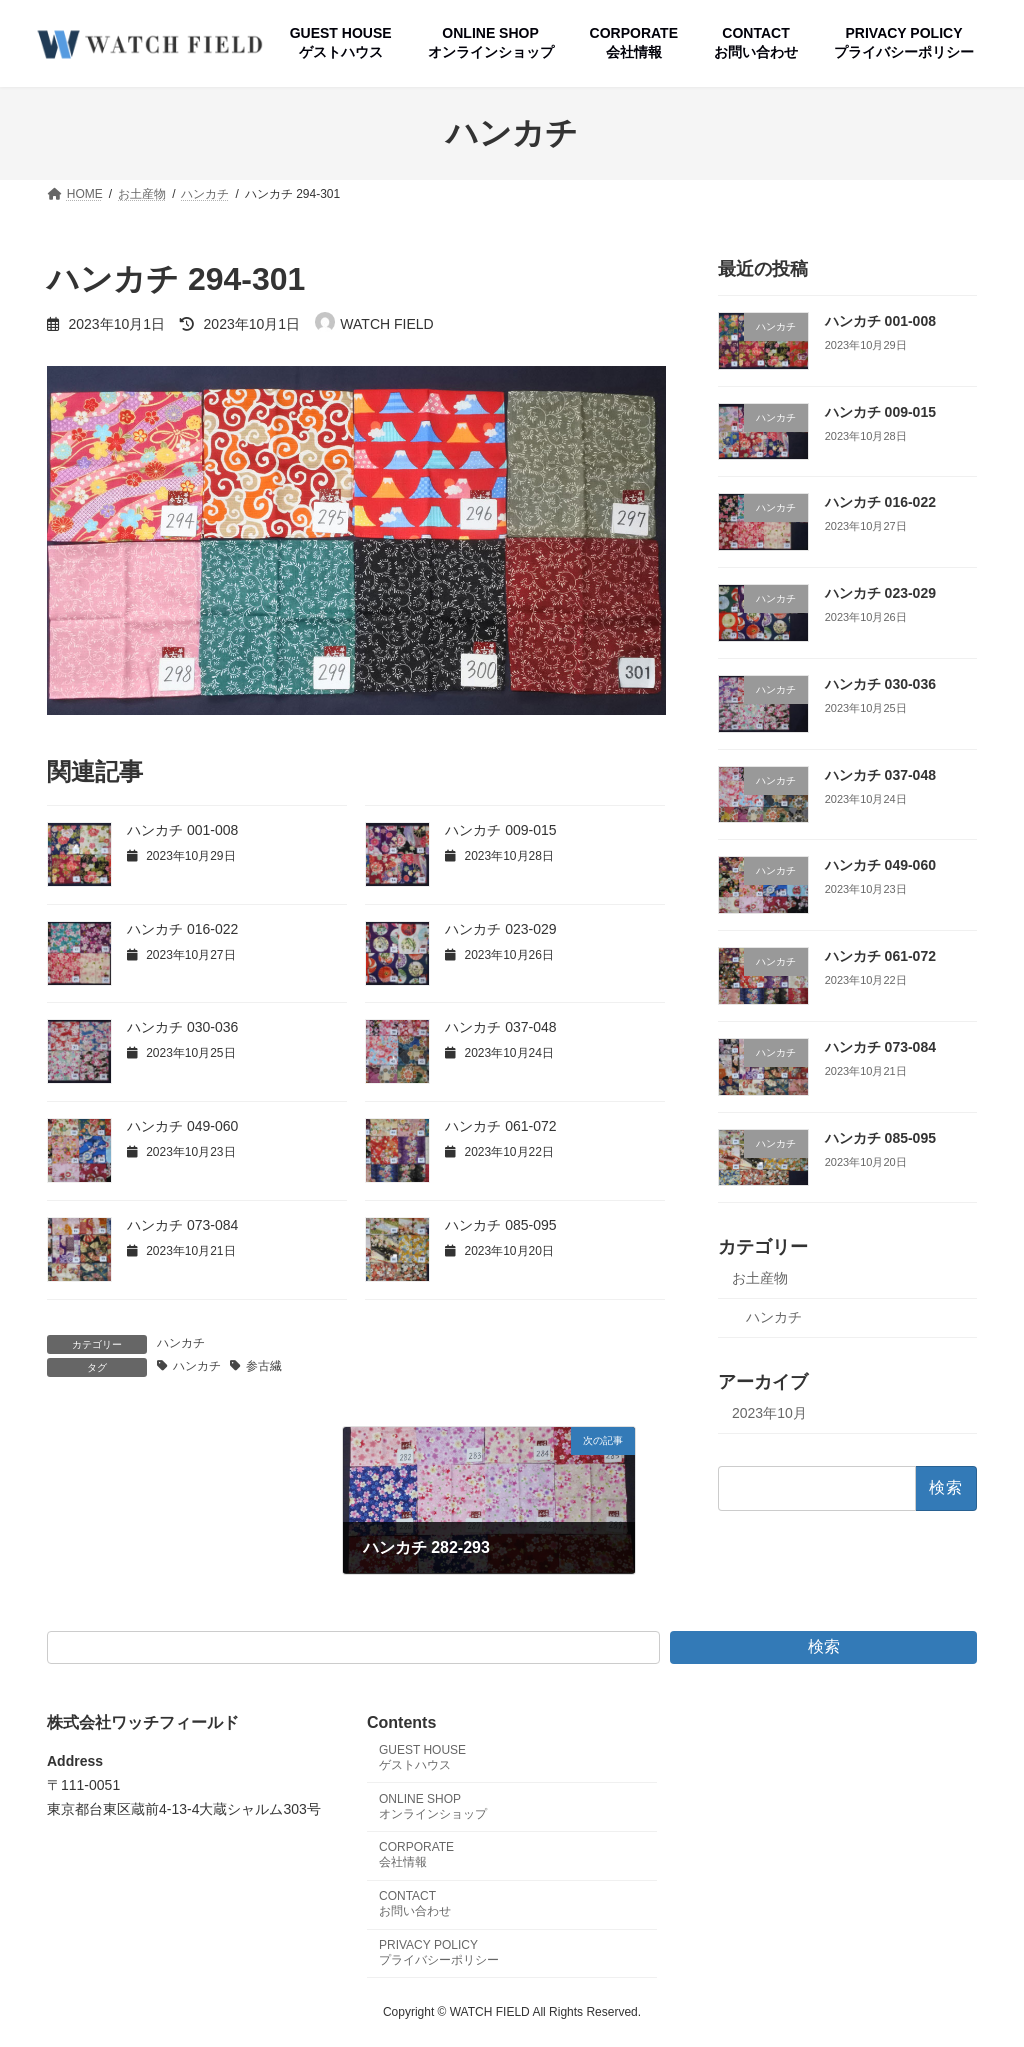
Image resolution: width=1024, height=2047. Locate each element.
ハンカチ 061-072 (500, 1126)
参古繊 (264, 1366)
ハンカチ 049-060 (182, 1126)
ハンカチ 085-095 (500, 1225)
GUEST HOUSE (422, 1757)
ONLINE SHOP (433, 1806)
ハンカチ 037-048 (500, 1027)
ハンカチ (181, 1343)
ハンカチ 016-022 (182, 929)
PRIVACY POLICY (439, 1952)
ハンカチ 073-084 (182, 1225)
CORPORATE (416, 1855)
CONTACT (415, 1904)
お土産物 (760, 1278)
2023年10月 (769, 1412)
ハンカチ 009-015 (500, 830)
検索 (824, 1646)
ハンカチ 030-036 (182, 1027)
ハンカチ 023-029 (500, 929)
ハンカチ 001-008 (182, 830)
